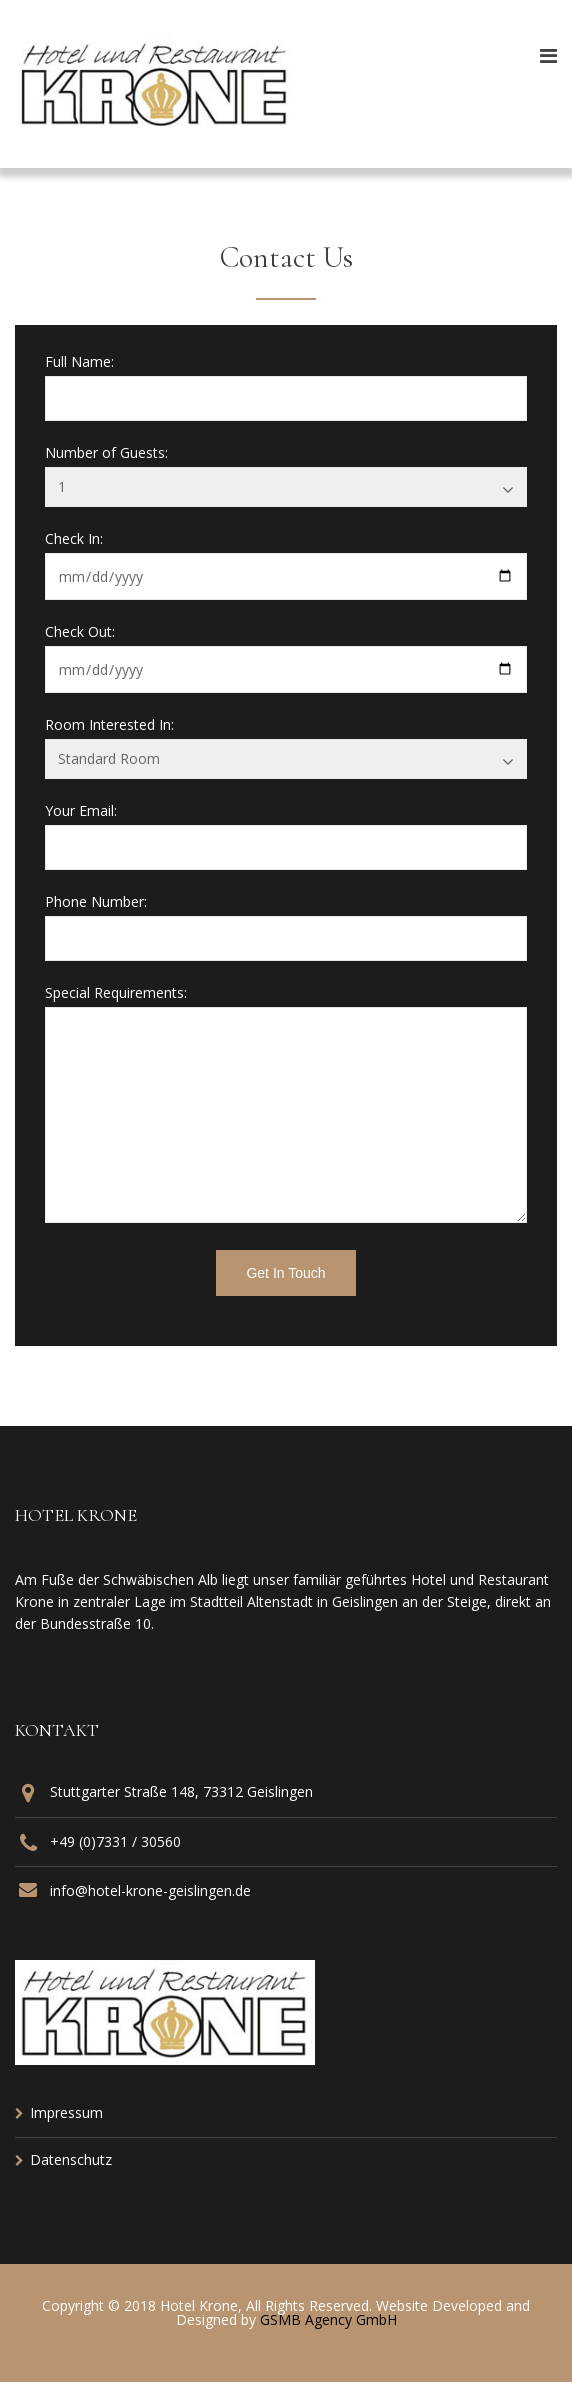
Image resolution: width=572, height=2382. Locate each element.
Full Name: (79, 362)
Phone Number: (96, 902)
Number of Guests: (106, 453)
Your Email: (81, 811)
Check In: (74, 539)
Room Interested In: (109, 725)
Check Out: (80, 632)
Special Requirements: (116, 993)
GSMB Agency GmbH (328, 2319)
